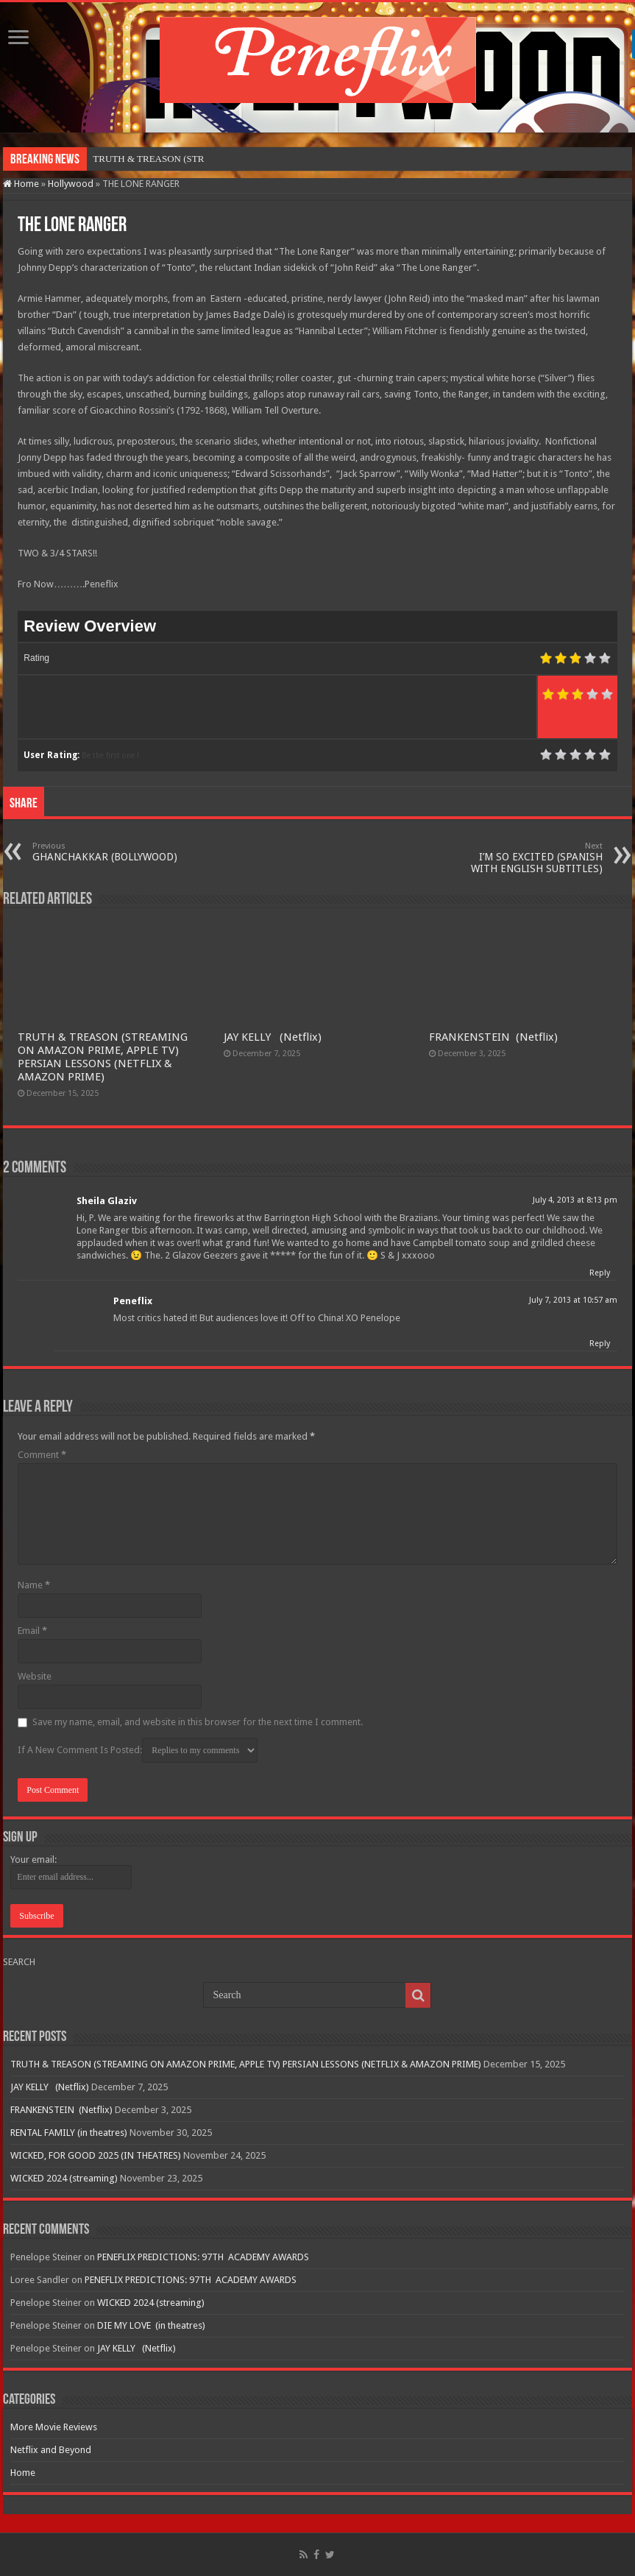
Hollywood (70, 183)
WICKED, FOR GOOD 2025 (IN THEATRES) (95, 2155)
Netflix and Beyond (50, 2449)
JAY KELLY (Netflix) (273, 1037)
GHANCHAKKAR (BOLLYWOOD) (107, 852)
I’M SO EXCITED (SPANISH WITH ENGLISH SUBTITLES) (527, 857)
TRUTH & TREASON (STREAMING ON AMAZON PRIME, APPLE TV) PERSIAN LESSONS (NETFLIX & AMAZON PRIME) (103, 1056)
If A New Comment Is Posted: (138, 1750)
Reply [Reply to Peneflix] (599, 1343)
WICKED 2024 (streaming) (64, 2178)
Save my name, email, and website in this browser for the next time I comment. (197, 1721)
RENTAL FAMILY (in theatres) (68, 2132)
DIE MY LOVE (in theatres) (151, 2325)
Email (32, 1630)
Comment (42, 1454)
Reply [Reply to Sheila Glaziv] (599, 1273)
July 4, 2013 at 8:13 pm (575, 1200)
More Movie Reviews (53, 2426)
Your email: (33, 1859)
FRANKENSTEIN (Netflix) (493, 1037)
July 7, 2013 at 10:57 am (573, 1300)
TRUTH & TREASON (137, 158)
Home (21, 183)
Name (34, 1584)
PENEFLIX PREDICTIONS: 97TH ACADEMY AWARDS (203, 2256)
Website (35, 1676)
